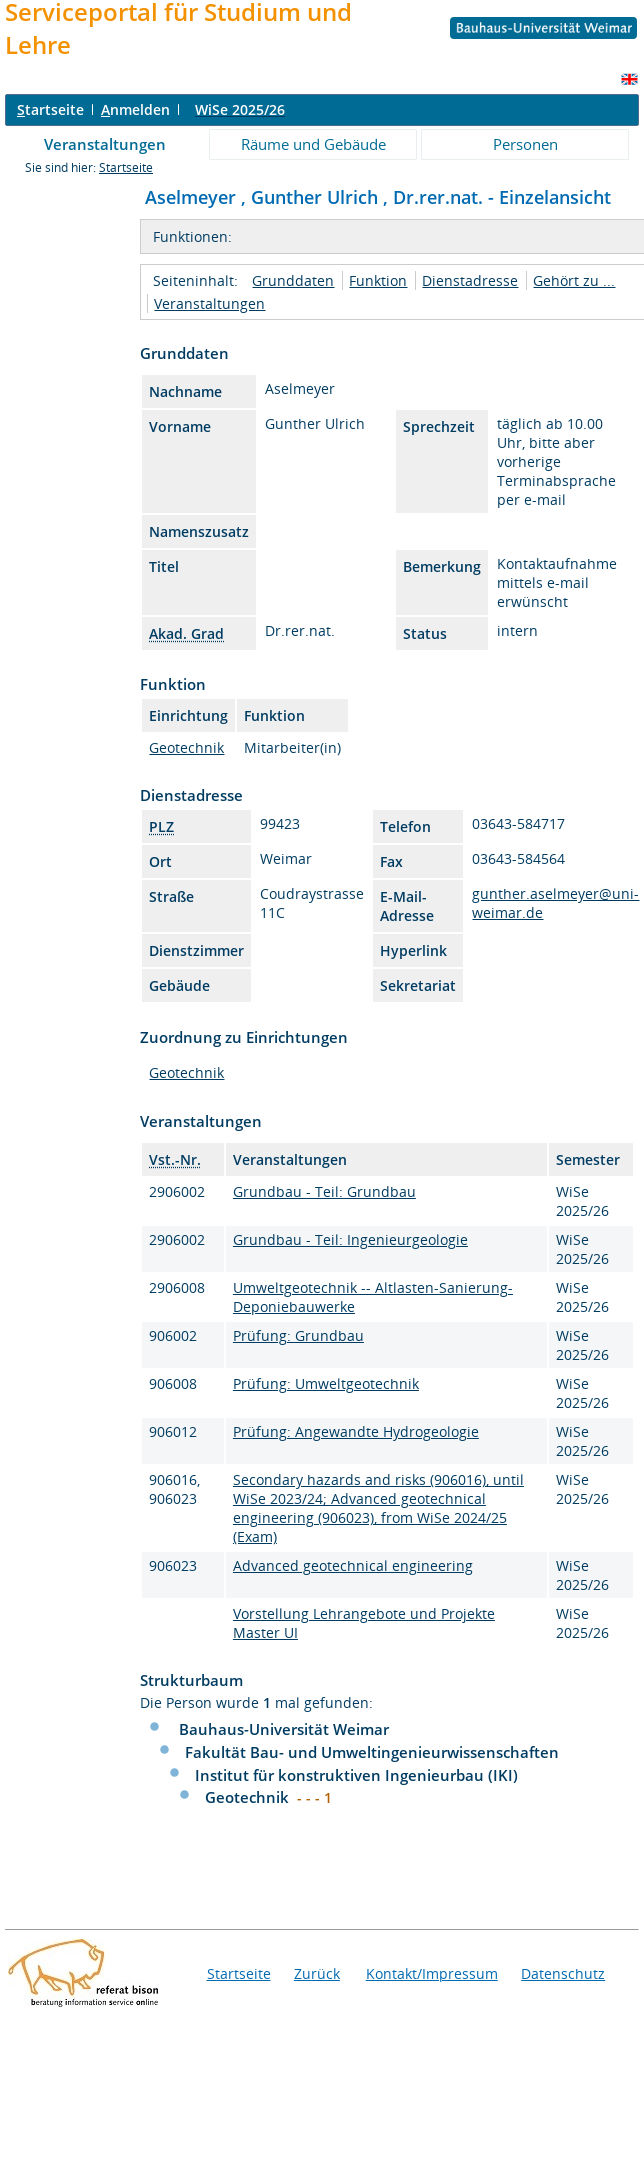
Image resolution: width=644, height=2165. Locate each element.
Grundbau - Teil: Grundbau (324, 1191)
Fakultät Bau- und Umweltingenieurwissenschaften (372, 1752)
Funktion (378, 280)
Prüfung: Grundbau (298, 1335)
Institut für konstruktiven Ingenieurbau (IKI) (356, 1775)
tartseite (50, 109)
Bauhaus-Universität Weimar (284, 1729)
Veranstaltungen (105, 144)
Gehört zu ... (574, 280)
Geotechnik (186, 747)
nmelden (135, 109)
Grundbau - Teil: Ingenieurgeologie (350, 1239)
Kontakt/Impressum (432, 1973)
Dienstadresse (470, 280)
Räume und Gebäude (313, 144)
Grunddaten (293, 280)
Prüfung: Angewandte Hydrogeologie (356, 1431)
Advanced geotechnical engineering (353, 1565)
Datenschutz (563, 1973)
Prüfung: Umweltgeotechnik (326, 1383)
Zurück (317, 1973)
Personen (525, 144)
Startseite (126, 167)
